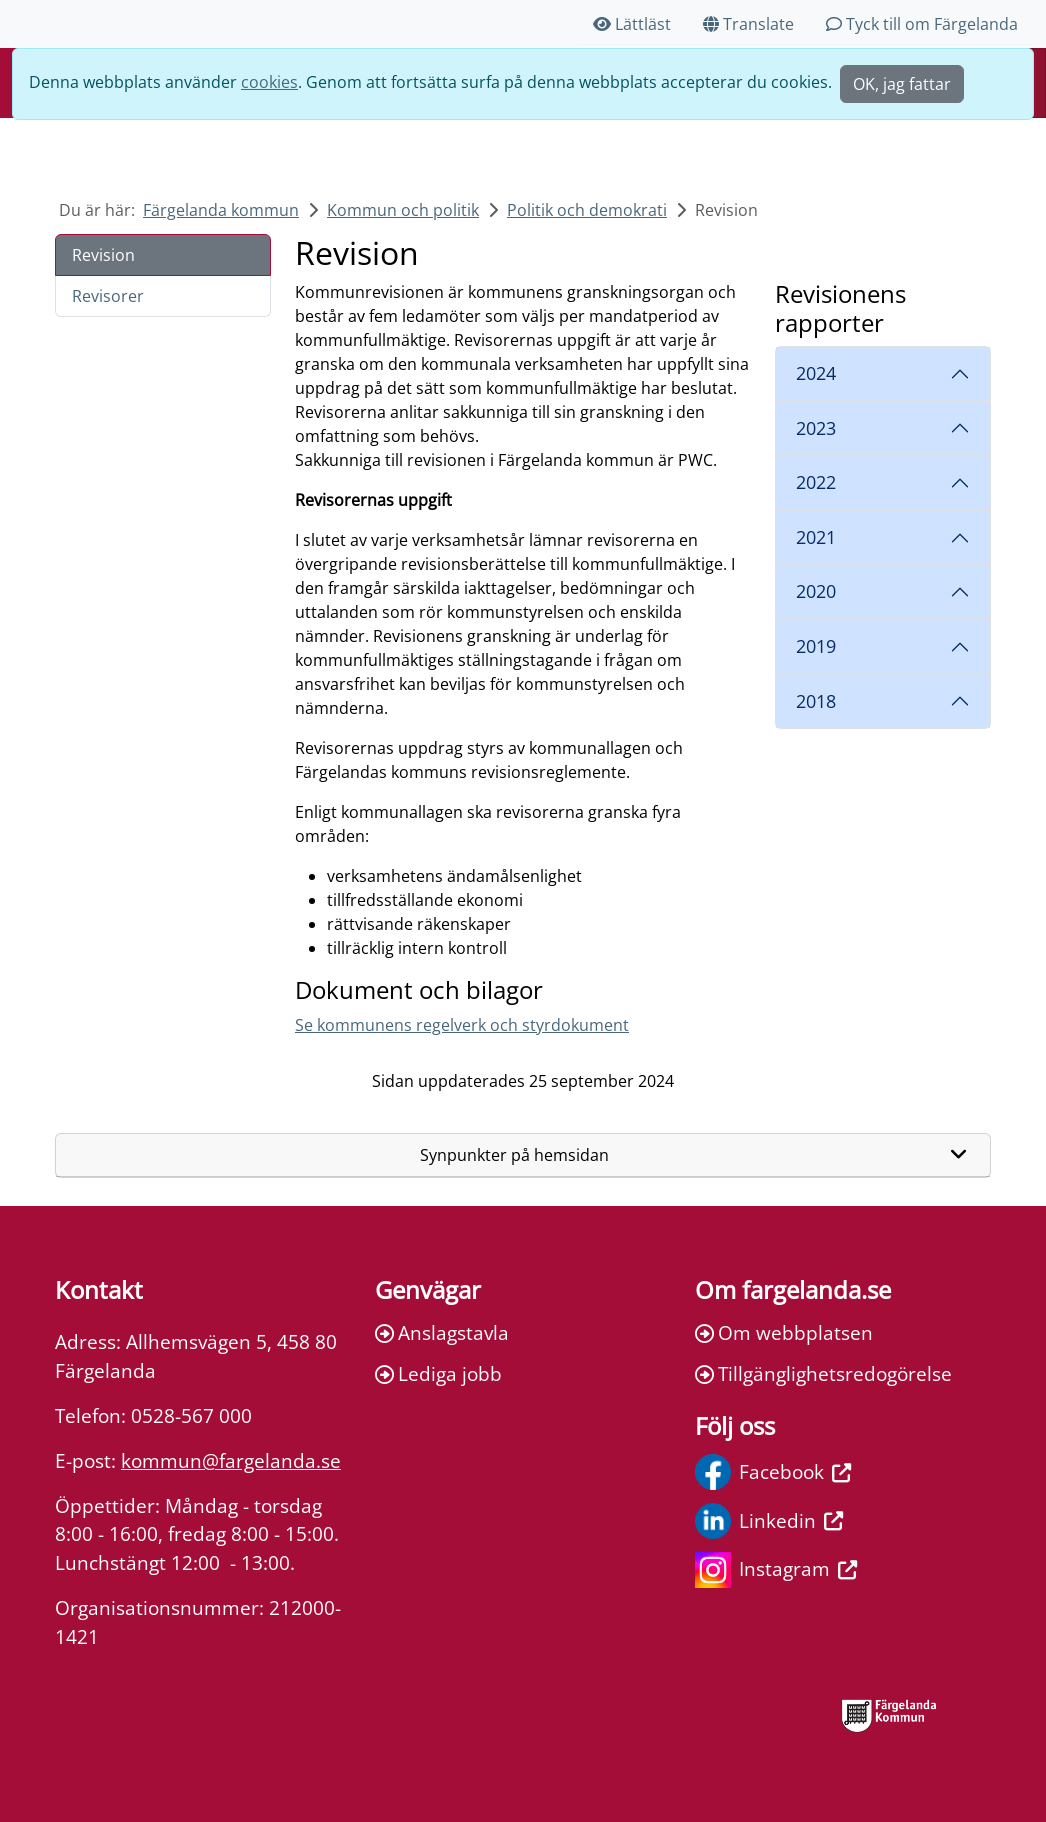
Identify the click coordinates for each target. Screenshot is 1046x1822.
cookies (269, 82)
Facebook (773, 1472)
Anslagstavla (442, 1332)
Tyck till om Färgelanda (922, 24)
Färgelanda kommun (221, 210)
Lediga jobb (438, 1373)
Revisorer (108, 296)
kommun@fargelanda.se (231, 1460)
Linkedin (769, 1521)
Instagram (776, 1570)
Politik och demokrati (587, 210)
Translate (748, 24)
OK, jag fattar (902, 84)
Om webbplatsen (784, 1332)
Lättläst (632, 24)
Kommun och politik (403, 210)
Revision (103, 255)
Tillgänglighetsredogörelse (823, 1373)
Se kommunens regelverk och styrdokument (462, 1025)
